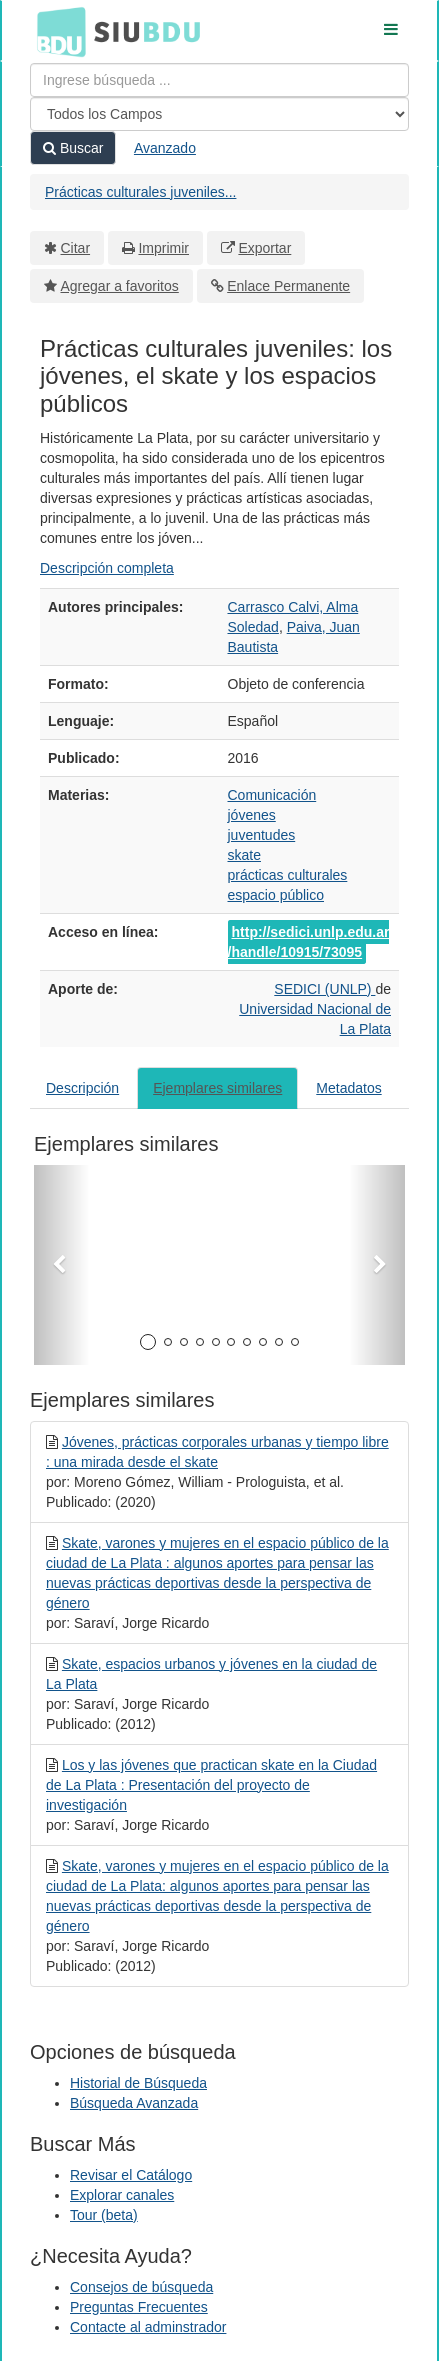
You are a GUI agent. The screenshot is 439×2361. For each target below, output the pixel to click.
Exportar (264, 248)
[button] (62, 1265)
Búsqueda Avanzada (134, 2103)
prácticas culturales (288, 875)
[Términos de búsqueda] (219, 80)
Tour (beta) (104, 2215)
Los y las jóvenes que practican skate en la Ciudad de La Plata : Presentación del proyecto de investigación (211, 1785)
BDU (56, 31)
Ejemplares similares (217, 1088)
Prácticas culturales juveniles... (140, 192)
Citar (76, 248)
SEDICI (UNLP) (324, 989)
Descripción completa (107, 568)
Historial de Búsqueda (138, 2083)
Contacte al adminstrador (148, 2327)
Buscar (73, 148)
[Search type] (219, 114)
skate (244, 855)
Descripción (82, 1088)
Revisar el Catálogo (131, 2175)
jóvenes (252, 815)
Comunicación (272, 795)
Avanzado (165, 148)
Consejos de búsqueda (141, 2287)
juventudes (262, 835)
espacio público (276, 895)
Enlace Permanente (288, 286)
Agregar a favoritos (120, 286)
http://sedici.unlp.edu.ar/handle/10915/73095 (309, 942)
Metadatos (348, 1088)
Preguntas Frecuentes (139, 2307)
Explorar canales (122, 2195)
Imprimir (163, 248)
